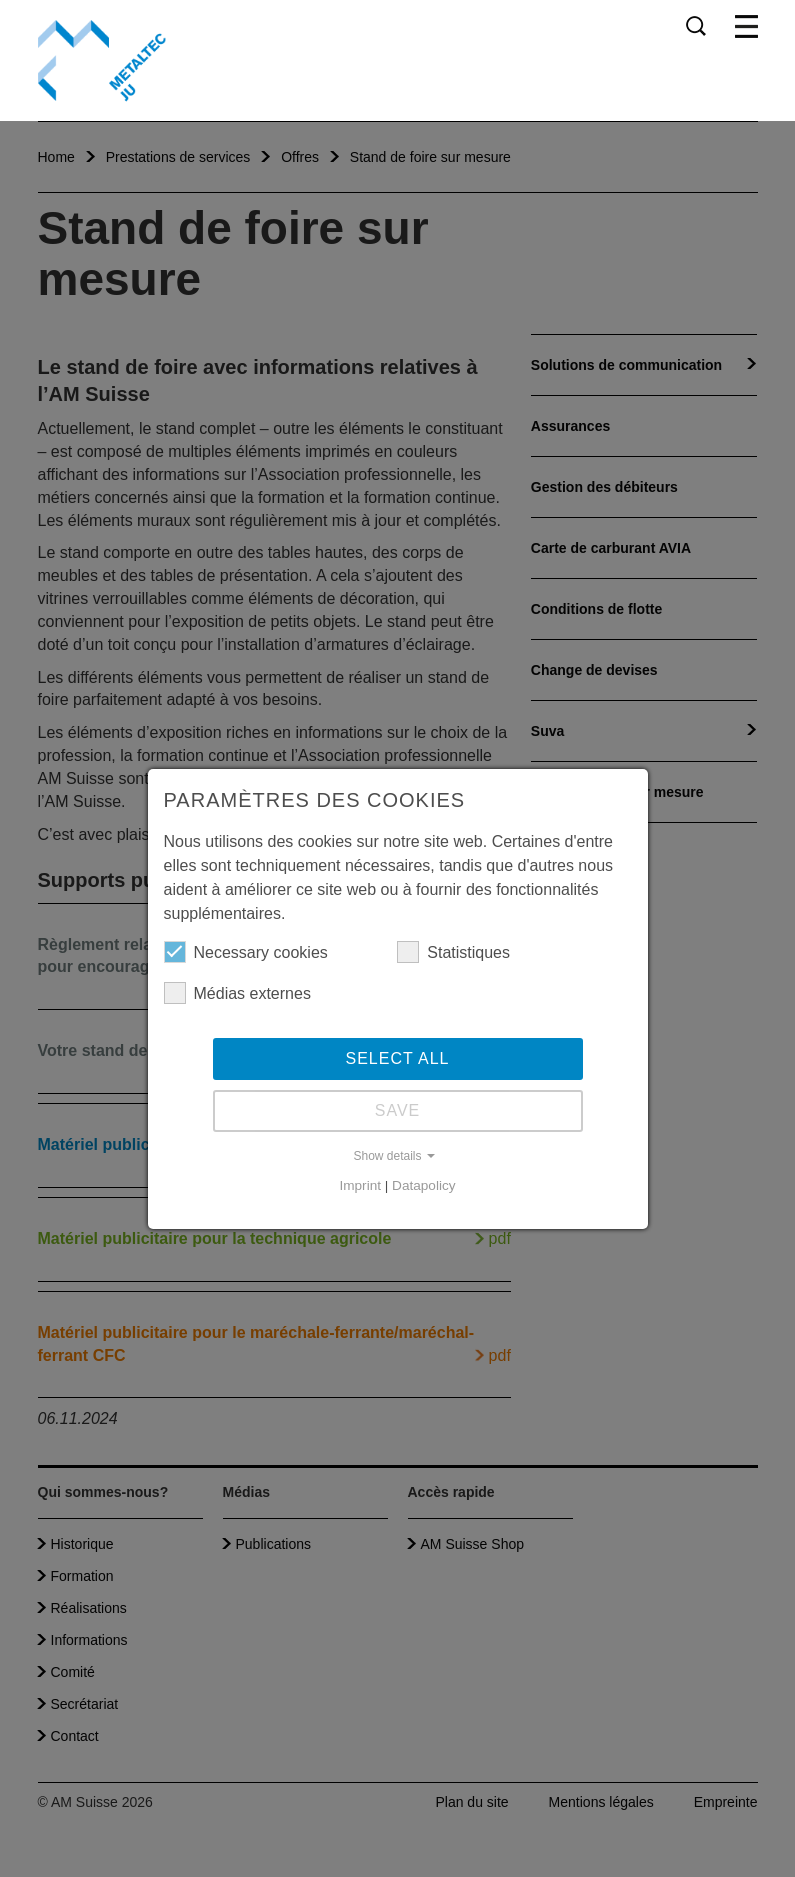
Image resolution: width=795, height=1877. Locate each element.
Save (398, 1110)
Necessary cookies (246, 952)
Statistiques (453, 952)
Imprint (360, 1185)
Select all (398, 1058)
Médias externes (237, 993)
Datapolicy (423, 1185)
